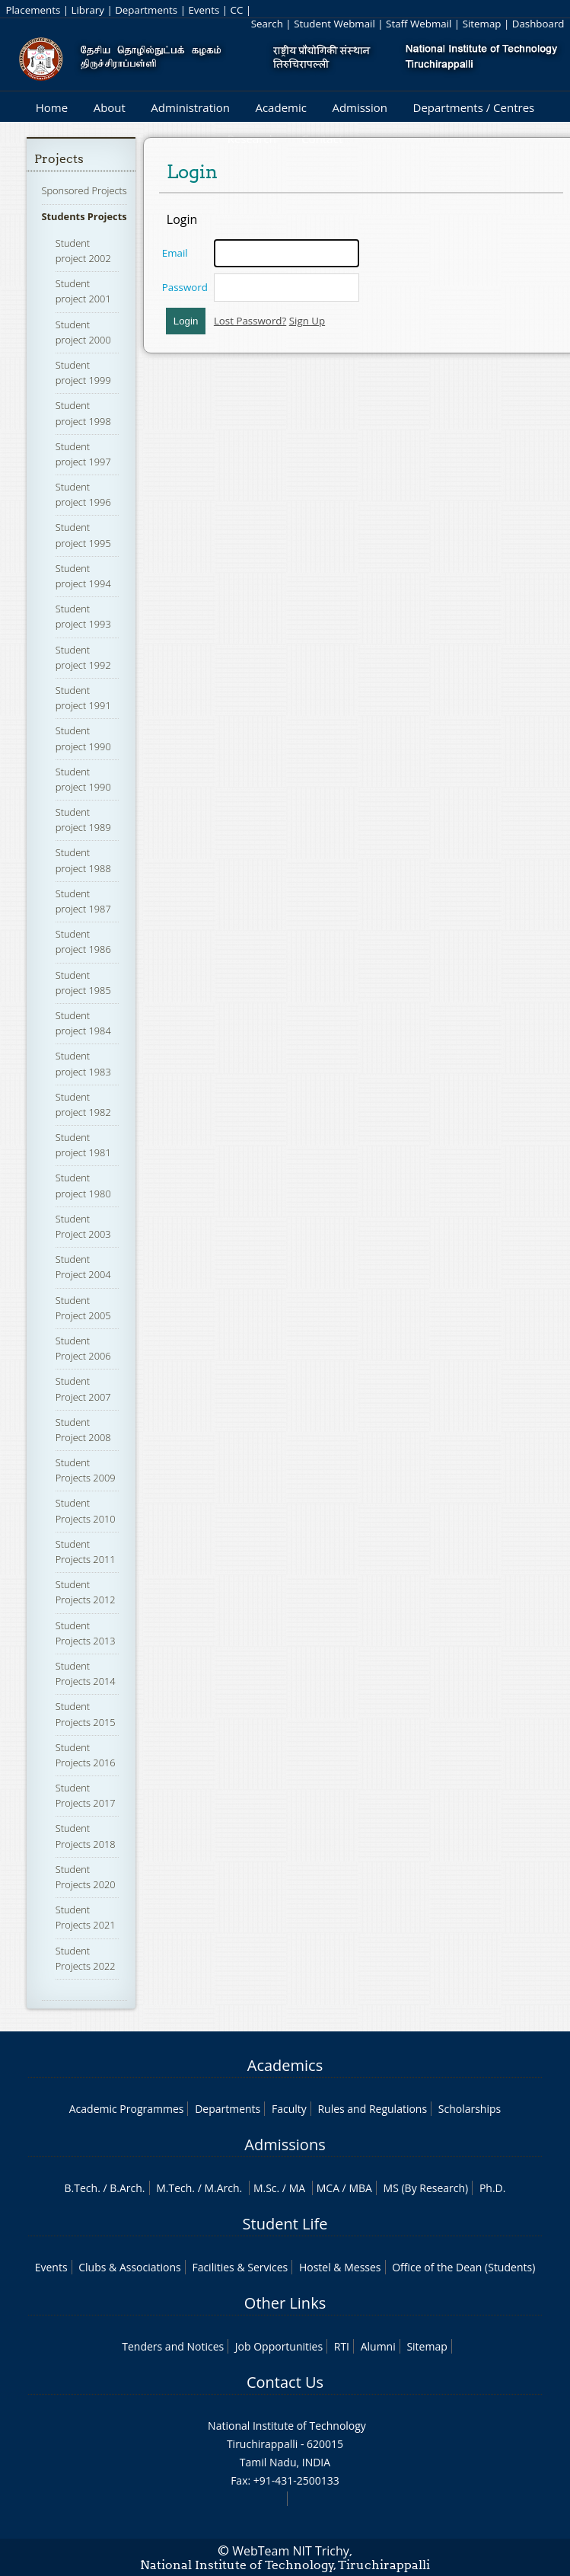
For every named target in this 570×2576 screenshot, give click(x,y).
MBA (360, 2188)
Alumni (378, 2346)
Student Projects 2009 (86, 1470)
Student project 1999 (83, 372)
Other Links (285, 2303)
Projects (59, 159)
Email (175, 253)
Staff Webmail (418, 23)
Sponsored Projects (84, 190)
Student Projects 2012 (86, 1591)
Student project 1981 (83, 1144)
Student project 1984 (83, 1022)
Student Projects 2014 (86, 1673)
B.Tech (81, 2188)
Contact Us (285, 2382)
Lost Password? (250, 321)
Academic (280, 107)
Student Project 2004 (83, 1266)
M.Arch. (223, 2188)
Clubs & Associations (129, 2267)
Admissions (284, 2144)
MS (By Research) (426, 2188)
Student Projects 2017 (86, 1795)
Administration (190, 107)
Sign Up (307, 321)
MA (297, 2188)
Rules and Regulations (372, 2108)
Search (267, 23)
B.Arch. (127, 2188)
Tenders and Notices (173, 2346)
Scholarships (469, 2108)
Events (203, 10)
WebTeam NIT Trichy (290, 2550)
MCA (328, 2188)
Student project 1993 (83, 616)
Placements (32, 10)
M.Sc (265, 2188)
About (110, 107)
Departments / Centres (474, 107)
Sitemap (482, 23)
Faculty (289, 2108)
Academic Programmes (126, 2108)
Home (52, 107)
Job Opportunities (279, 2346)
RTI (341, 2346)
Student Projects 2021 (86, 1917)
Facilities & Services (240, 2267)
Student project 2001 (83, 290)
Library (88, 10)
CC (237, 10)
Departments (146, 10)
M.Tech (174, 2188)
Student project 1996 (83, 494)
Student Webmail (334, 23)
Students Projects (84, 216)
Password (185, 287)
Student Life (285, 2223)
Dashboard (538, 23)
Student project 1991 (83, 697)
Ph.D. (492, 2188)
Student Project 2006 (83, 1348)
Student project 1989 (83, 819)
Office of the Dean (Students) (463, 2267)
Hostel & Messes (340, 2267)
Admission (359, 107)
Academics (285, 2065)
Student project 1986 (83, 941)
